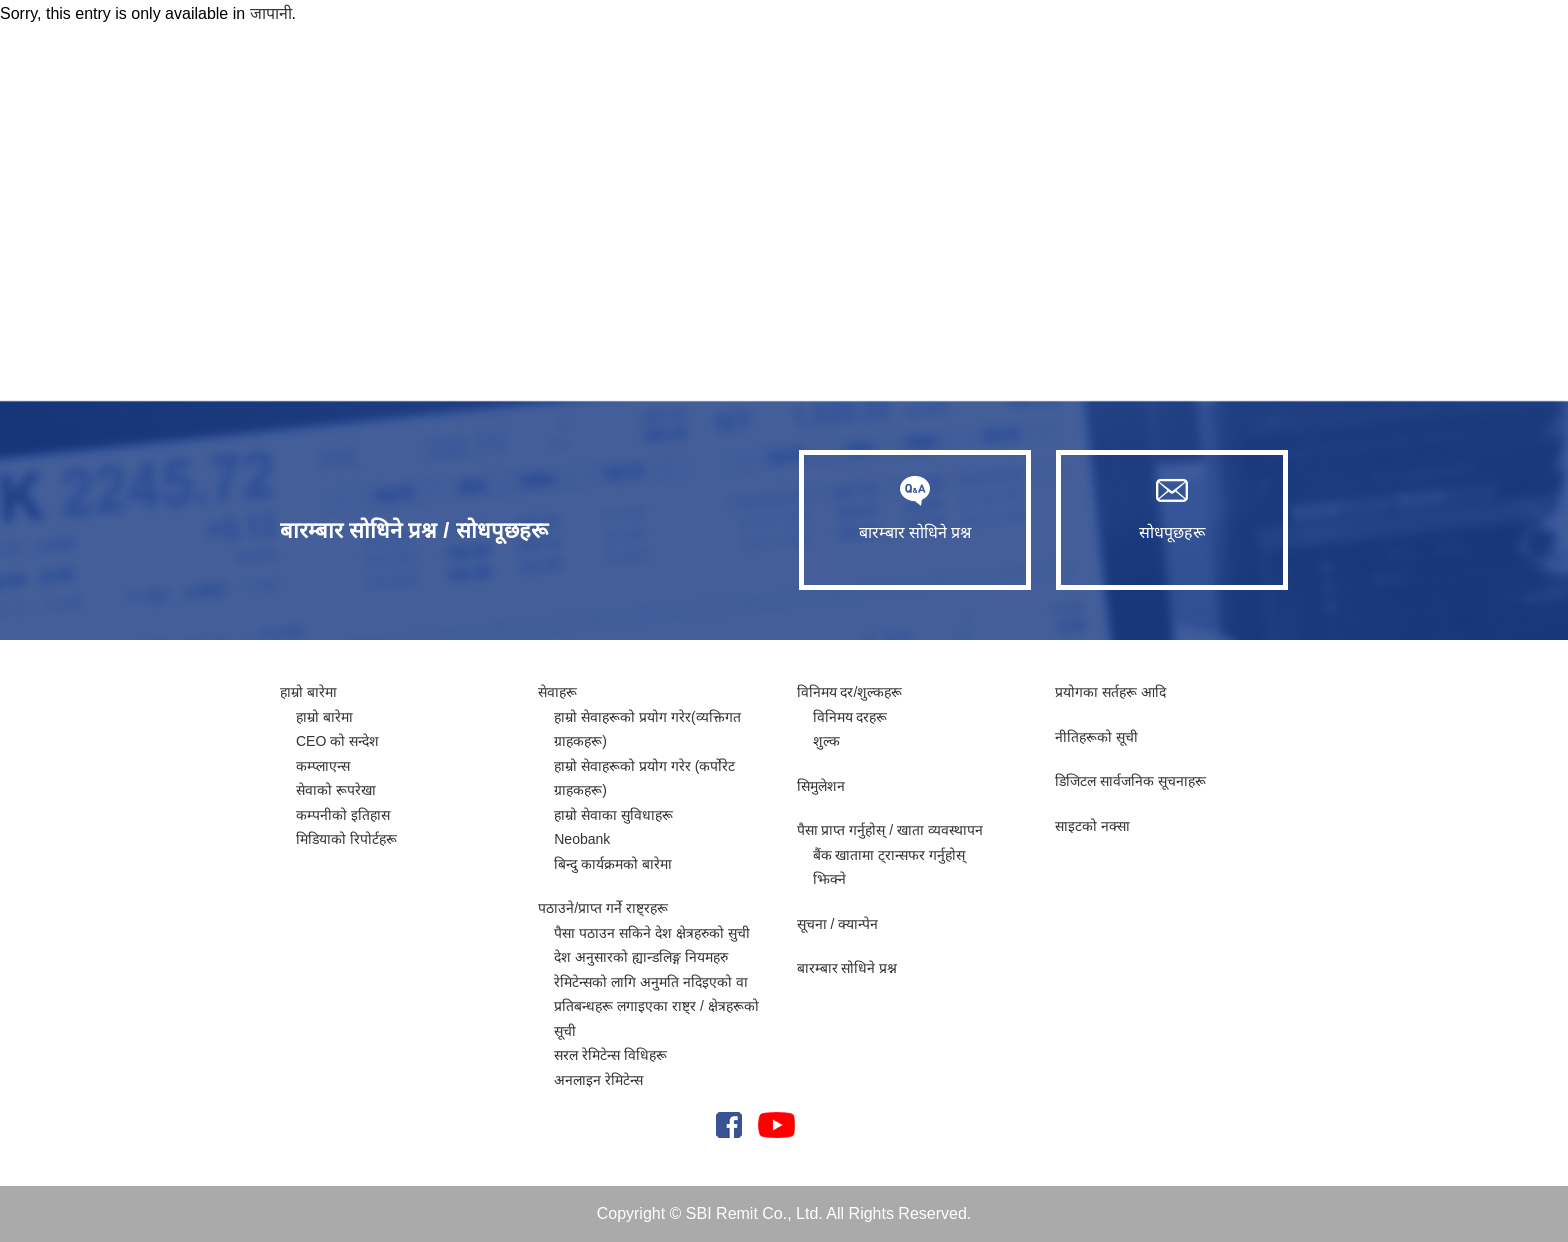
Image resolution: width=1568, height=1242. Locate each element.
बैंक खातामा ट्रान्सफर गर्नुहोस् (889, 855)
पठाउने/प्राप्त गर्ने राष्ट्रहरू (603, 908)
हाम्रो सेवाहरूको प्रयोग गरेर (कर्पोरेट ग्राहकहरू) (644, 778)
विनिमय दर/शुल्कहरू (850, 692)
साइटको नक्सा (1092, 826)
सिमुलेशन (821, 786)
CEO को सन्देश (337, 741)
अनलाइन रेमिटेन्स (598, 1080)
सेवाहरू (557, 692)
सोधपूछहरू (1172, 508)
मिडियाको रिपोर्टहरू (346, 839)
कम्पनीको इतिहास (343, 815)
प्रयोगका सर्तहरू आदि (1110, 692)
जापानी (271, 13)
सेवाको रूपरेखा (336, 790)
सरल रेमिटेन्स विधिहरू (610, 1055)
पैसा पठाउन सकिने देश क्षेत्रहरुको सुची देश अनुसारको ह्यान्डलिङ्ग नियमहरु (651, 945)
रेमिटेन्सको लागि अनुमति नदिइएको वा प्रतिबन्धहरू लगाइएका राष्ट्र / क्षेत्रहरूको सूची (656, 1006)
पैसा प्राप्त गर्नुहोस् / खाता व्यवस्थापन (890, 830)
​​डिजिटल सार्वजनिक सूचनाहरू (1130, 781)
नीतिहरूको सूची (1096, 737)
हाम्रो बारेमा (308, 692)
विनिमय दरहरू (850, 717)
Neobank (582, 839)
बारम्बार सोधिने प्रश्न (915, 508)
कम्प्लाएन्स (323, 766)
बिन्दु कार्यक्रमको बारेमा (613, 864)
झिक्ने (829, 879)
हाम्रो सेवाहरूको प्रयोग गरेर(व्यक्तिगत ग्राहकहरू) (647, 729)
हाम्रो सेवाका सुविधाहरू (613, 815)
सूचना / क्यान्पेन (838, 924)
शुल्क (826, 741)
